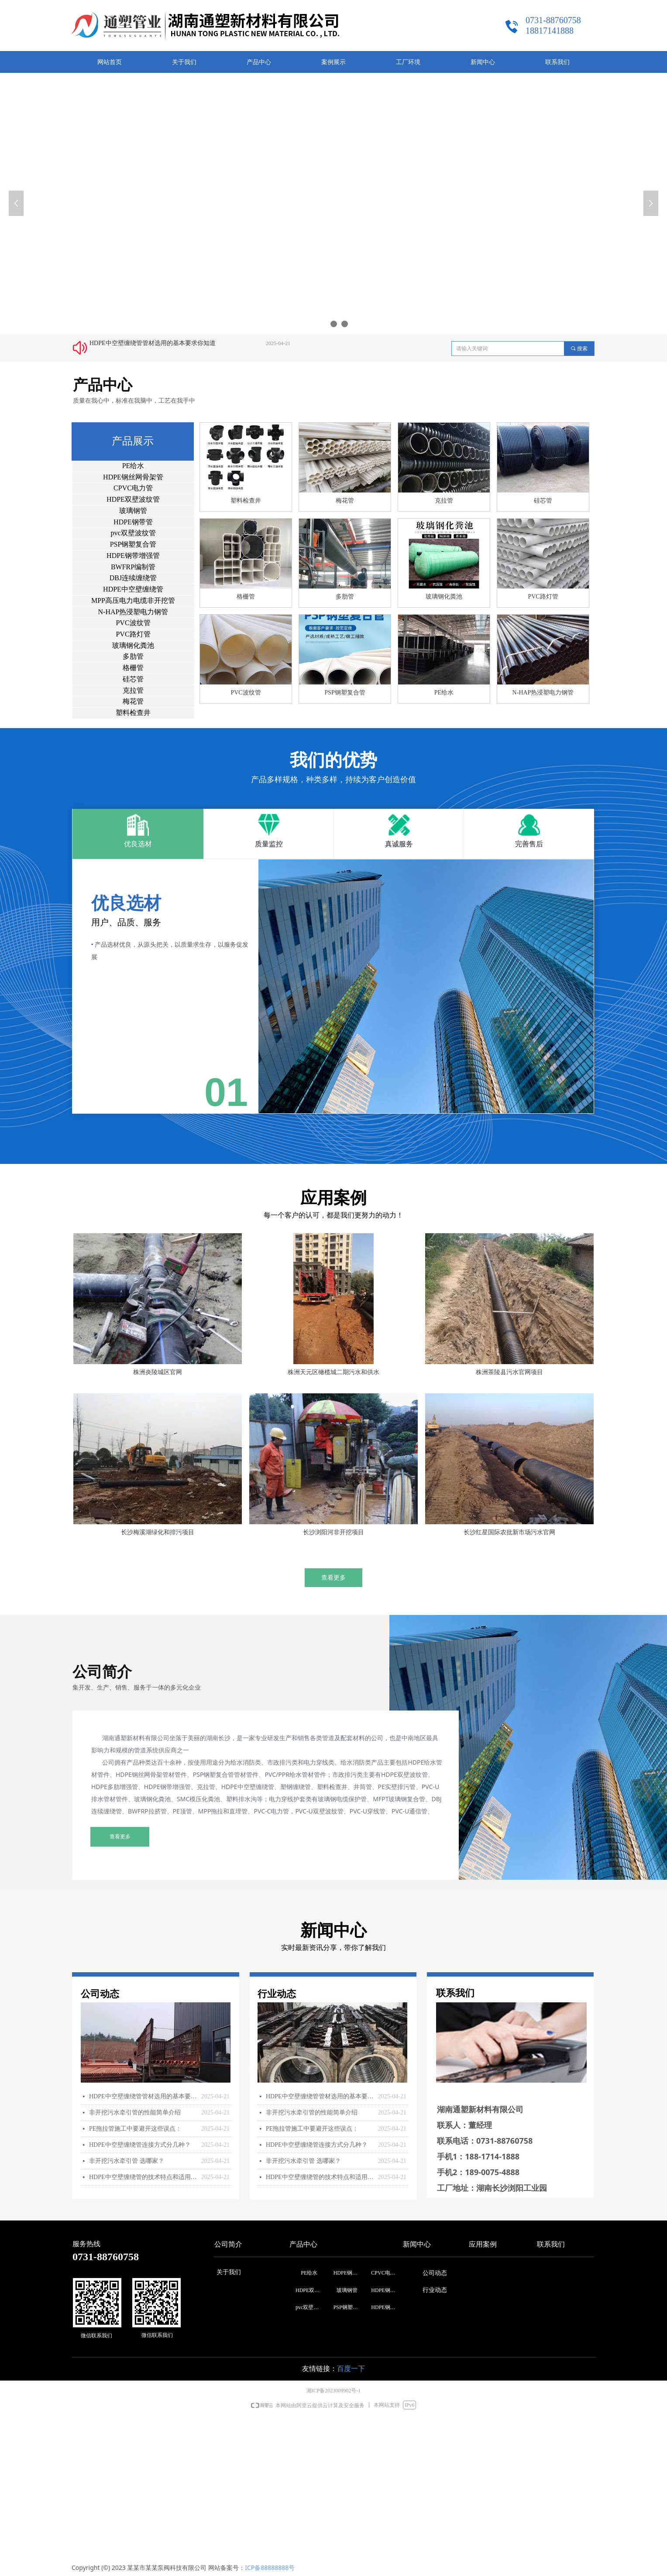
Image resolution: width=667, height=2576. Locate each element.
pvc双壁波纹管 (132, 533)
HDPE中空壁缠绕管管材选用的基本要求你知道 (152, 344)
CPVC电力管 (133, 488)
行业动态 (435, 2290)
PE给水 (133, 465)
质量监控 (269, 844)
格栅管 (133, 667)
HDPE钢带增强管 (133, 555)
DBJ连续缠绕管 (133, 578)
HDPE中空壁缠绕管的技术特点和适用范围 (143, 2177)
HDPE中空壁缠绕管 (133, 589)
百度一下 (351, 2368)
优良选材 (138, 844)
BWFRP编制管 (133, 567)
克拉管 (133, 690)
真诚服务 (399, 844)
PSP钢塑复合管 (133, 544)
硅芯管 (133, 679)
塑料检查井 (133, 712)
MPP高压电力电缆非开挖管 (133, 600)
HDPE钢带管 (133, 522)
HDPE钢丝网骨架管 (133, 477)
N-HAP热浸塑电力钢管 (133, 612)
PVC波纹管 (133, 622)
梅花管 (133, 701)
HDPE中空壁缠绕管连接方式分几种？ (140, 2145)
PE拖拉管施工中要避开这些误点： (135, 2128)
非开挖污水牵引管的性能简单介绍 (135, 2112)
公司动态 (435, 2273)
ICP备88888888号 (270, 2567)
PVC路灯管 (133, 634)
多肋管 (133, 656)
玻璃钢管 (133, 510)
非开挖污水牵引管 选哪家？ (126, 2161)
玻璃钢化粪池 (133, 645)
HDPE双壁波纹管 (133, 499)
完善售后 (529, 844)
